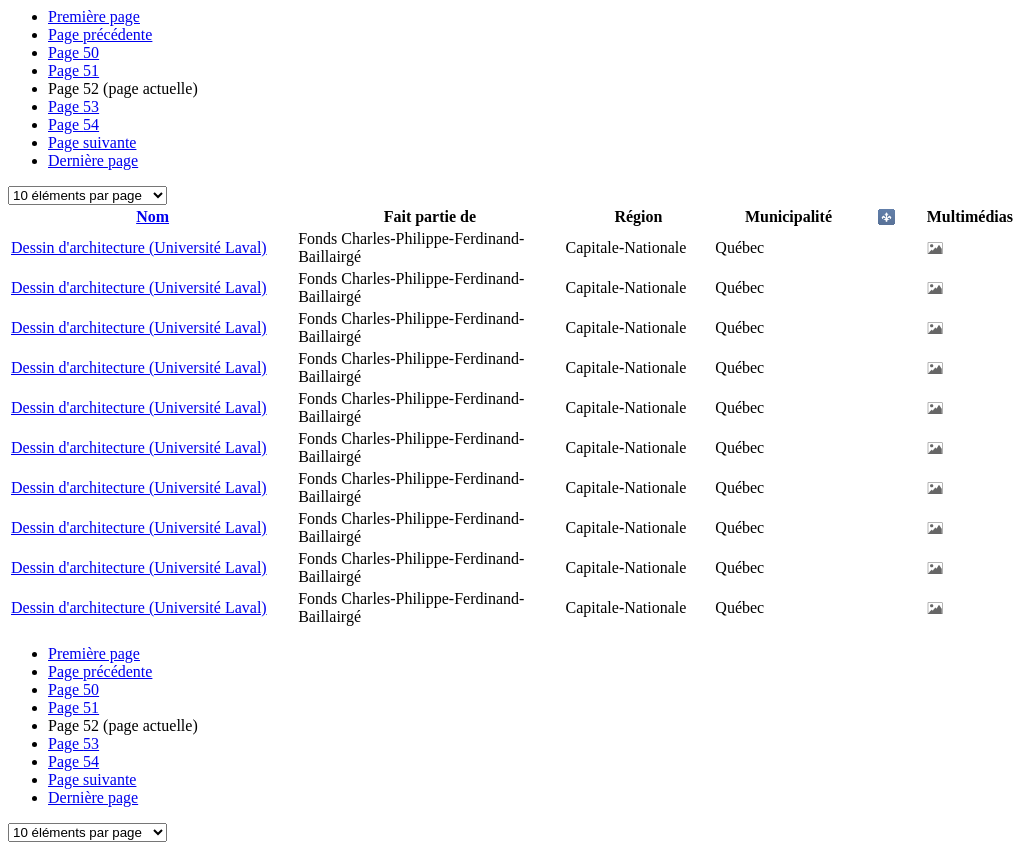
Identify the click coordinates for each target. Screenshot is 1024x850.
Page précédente (100, 34)
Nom (152, 216)
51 (73, 70)
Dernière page (93, 160)
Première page (94, 16)
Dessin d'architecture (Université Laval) (139, 247)
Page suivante (92, 142)
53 (73, 106)
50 (73, 52)
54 (73, 124)
